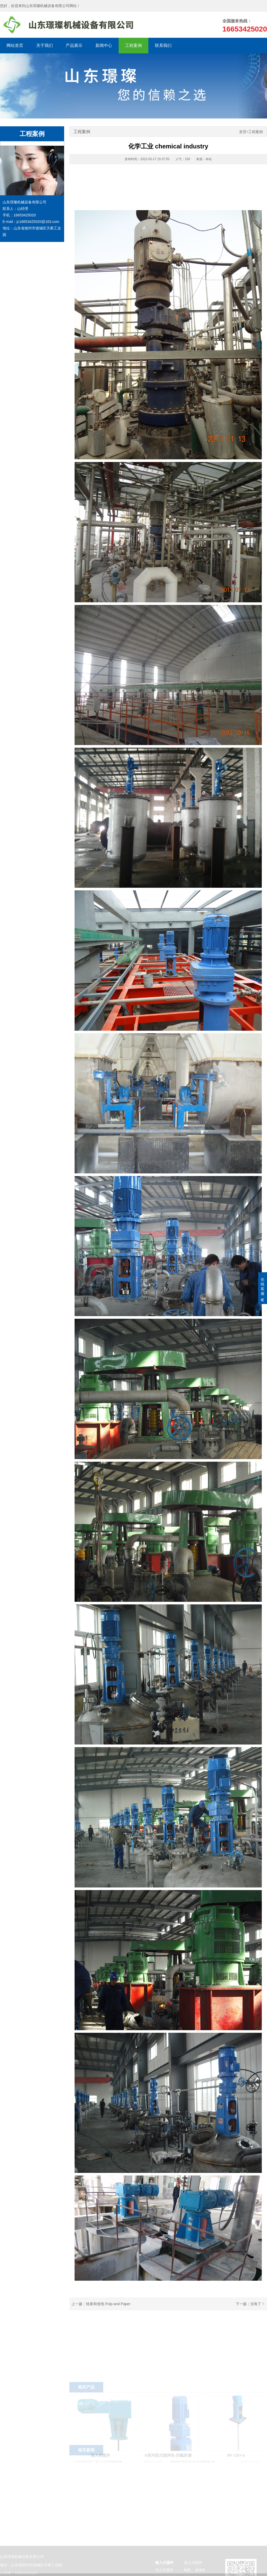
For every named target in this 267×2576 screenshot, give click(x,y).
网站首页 (15, 45)
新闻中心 (103, 45)
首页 (242, 132)
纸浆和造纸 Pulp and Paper (108, 2304)
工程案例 (133, 45)
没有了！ (257, 2304)
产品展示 (74, 45)
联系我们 (163, 45)
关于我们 (44, 45)
